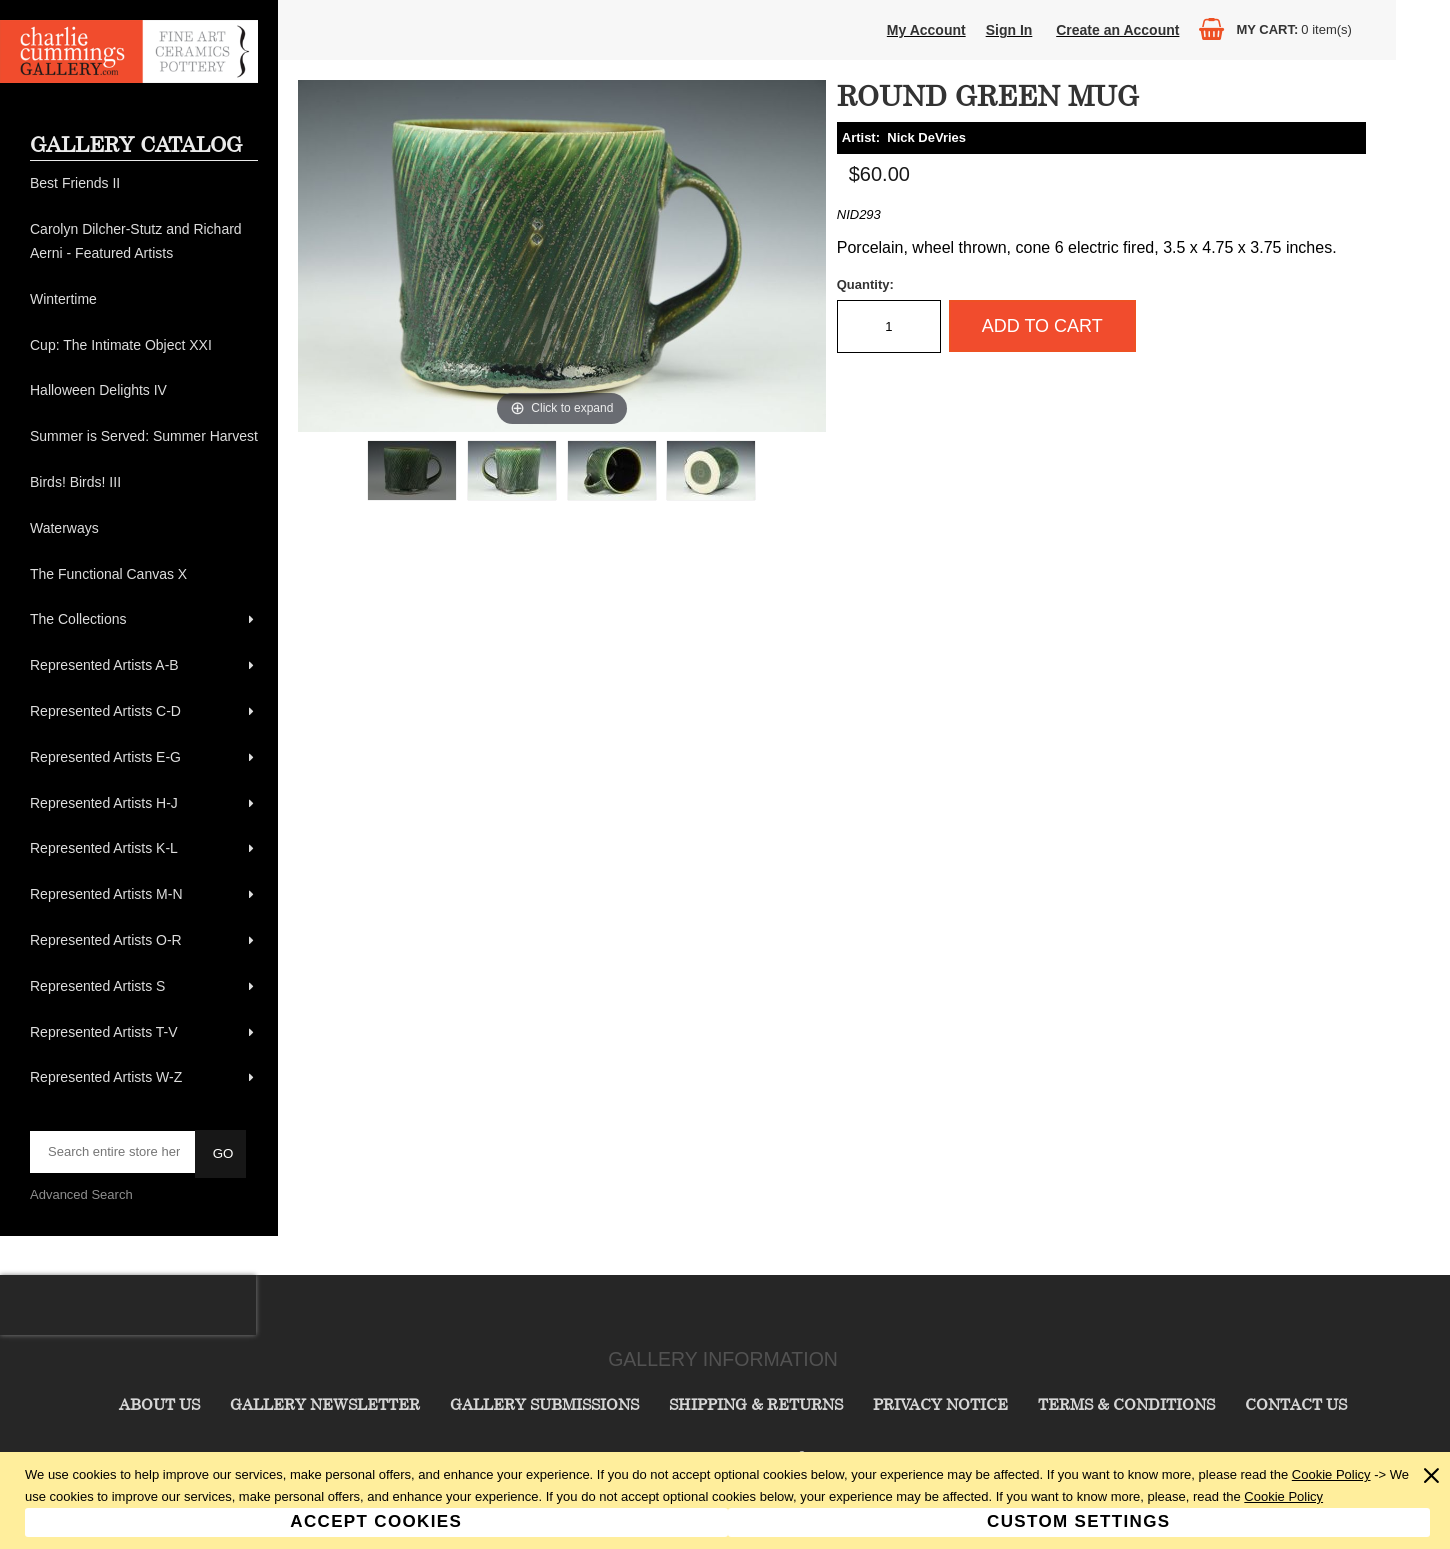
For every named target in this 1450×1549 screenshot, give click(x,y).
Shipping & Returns (756, 1404)
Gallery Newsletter (325, 1404)
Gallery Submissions (544, 1404)
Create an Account (1117, 30)
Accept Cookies (376, 1521)
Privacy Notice (940, 1404)
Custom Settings (1078, 1521)
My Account (926, 30)
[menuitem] (144, 184)
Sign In (1009, 30)
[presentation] (128, 1305)
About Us (159, 1404)
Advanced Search (81, 1194)
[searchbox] (114, 1152)
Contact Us (1296, 1404)
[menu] (144, 631)
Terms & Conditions (1126, 1404)
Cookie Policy (1331, 1474)
